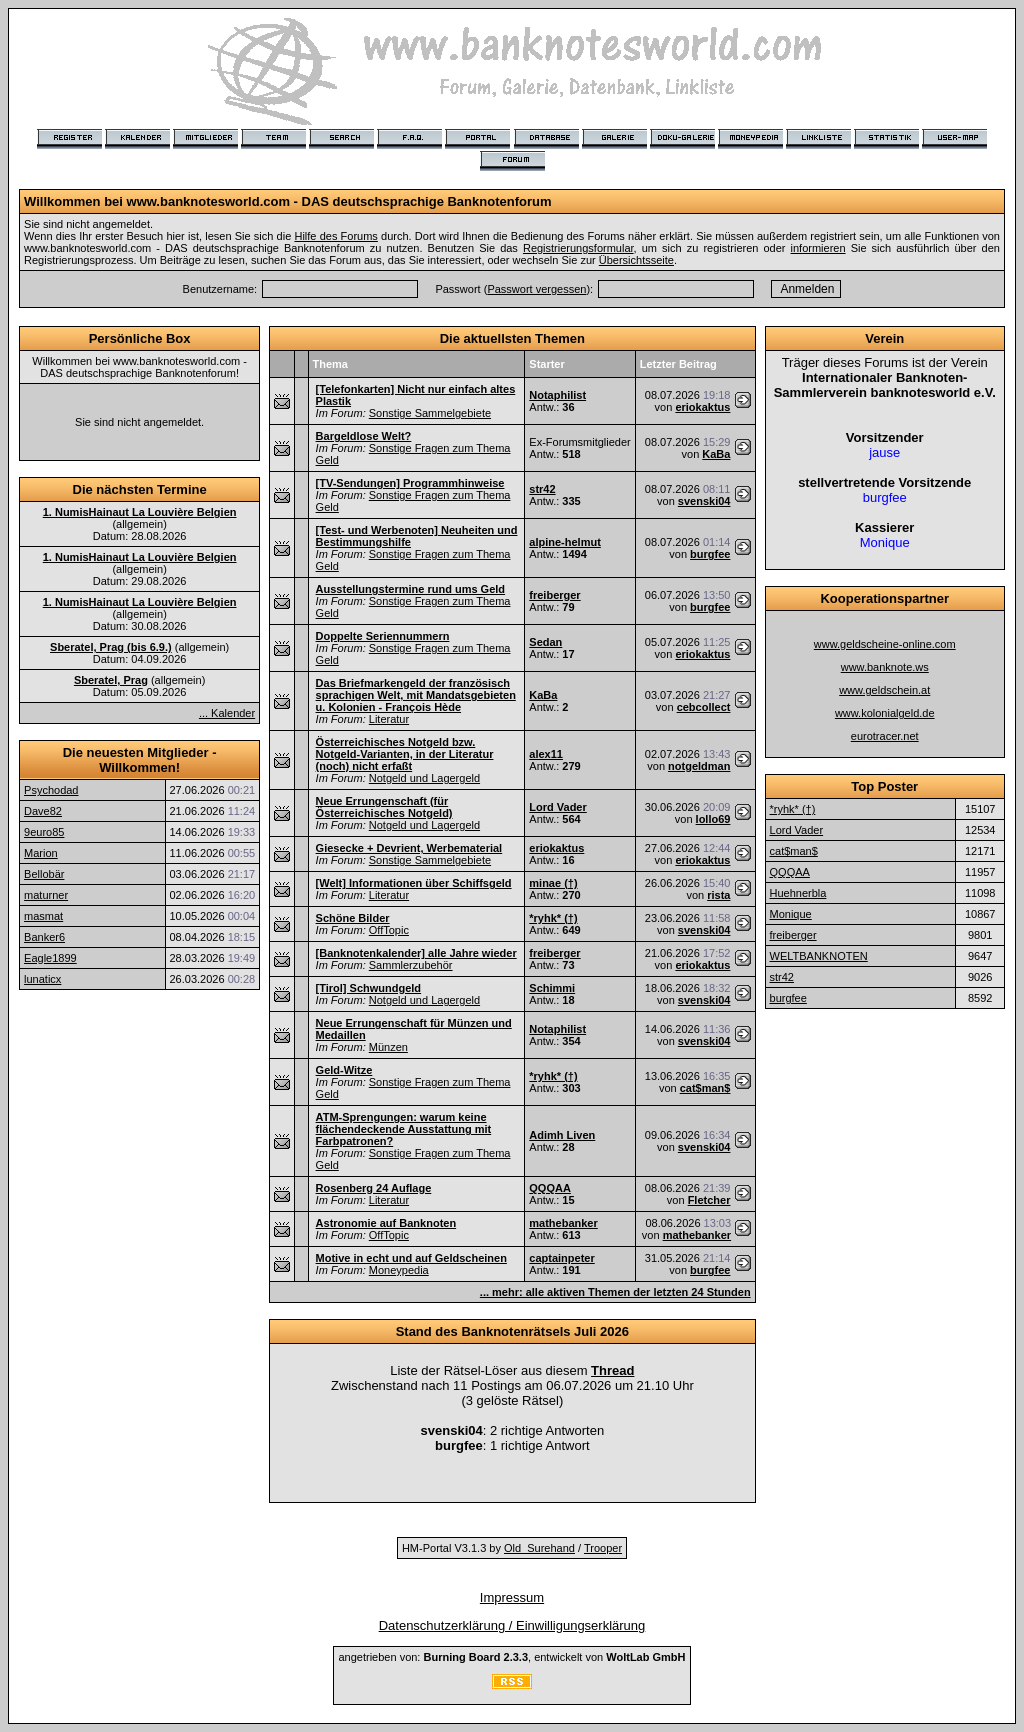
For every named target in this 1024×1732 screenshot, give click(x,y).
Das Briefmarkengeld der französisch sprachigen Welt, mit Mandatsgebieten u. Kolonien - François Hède (416, 695)
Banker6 (44, 937)
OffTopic (389, 930)
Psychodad (51, 790)
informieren (818, 248)
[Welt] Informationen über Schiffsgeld (414, 883)
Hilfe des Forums (335, 236)
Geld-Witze (344, 1070)
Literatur (389, 719)
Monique (791, 914)
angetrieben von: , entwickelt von (511, 1657)
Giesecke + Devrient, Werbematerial (409, 848)
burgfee (710, 554)
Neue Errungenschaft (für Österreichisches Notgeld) (384, 807)
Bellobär (44, 874)
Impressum (512, 1597)
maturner (46, 895)
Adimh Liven (562, 1135)
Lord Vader (557, 807)
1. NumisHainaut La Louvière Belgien (140, 512)
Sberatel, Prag (111, 680)
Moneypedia (399, 1270)
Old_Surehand (539, 1548)
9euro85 (44, 832)
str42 (542, 489)
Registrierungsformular (578, 248)
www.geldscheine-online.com (885, 644)
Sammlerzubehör (411, 965)
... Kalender (227, 713)
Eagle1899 (50, 958)
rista (718, 895)
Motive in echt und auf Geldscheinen (411, 1258)
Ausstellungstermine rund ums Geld (410, 589)
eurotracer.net (885, 736)
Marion (41, 853)
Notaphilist (557, 395)
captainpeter (561, 1258)
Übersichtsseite (636, 260)
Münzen (388, 1047)
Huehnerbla (798, 893)
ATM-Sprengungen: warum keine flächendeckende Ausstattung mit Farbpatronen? (404, 1129)
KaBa (716, 454)
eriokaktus (702, 407)
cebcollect (704, 707)
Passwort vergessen (536, 289)
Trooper (603, 1548)
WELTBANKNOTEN (819, 956)
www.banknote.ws (885, 667)
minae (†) (553, 883)
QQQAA (550, 1188)
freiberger (554, 595)
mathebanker (563, 1223)
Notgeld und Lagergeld (424, 778)
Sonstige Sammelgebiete (430, 413)
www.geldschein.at (884, 690)
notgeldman (699, 766)
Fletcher (709, 1200)
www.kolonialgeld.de (885, 713)
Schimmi (552, 988)
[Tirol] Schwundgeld (369, 988)
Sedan (545, 642)
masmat (43, 916)
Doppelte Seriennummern (383, 636)
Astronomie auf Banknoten (386, 1223)
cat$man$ (705, 1088)
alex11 (546, 754)
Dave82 (43, 811)
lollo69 (713, 819)
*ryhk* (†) (553, 918)
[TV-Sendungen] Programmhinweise (410, 483)
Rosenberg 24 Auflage (374, 1188)
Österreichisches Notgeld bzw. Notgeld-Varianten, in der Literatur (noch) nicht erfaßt (405, 754)
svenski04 (704, 501)
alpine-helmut (565, 542)
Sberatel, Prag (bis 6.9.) (111, 647)
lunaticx (42, 979)
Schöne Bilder (353, 918)
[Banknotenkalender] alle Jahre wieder (416, 953)
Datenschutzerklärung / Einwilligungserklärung (512, 1625)
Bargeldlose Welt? (364, 436)
